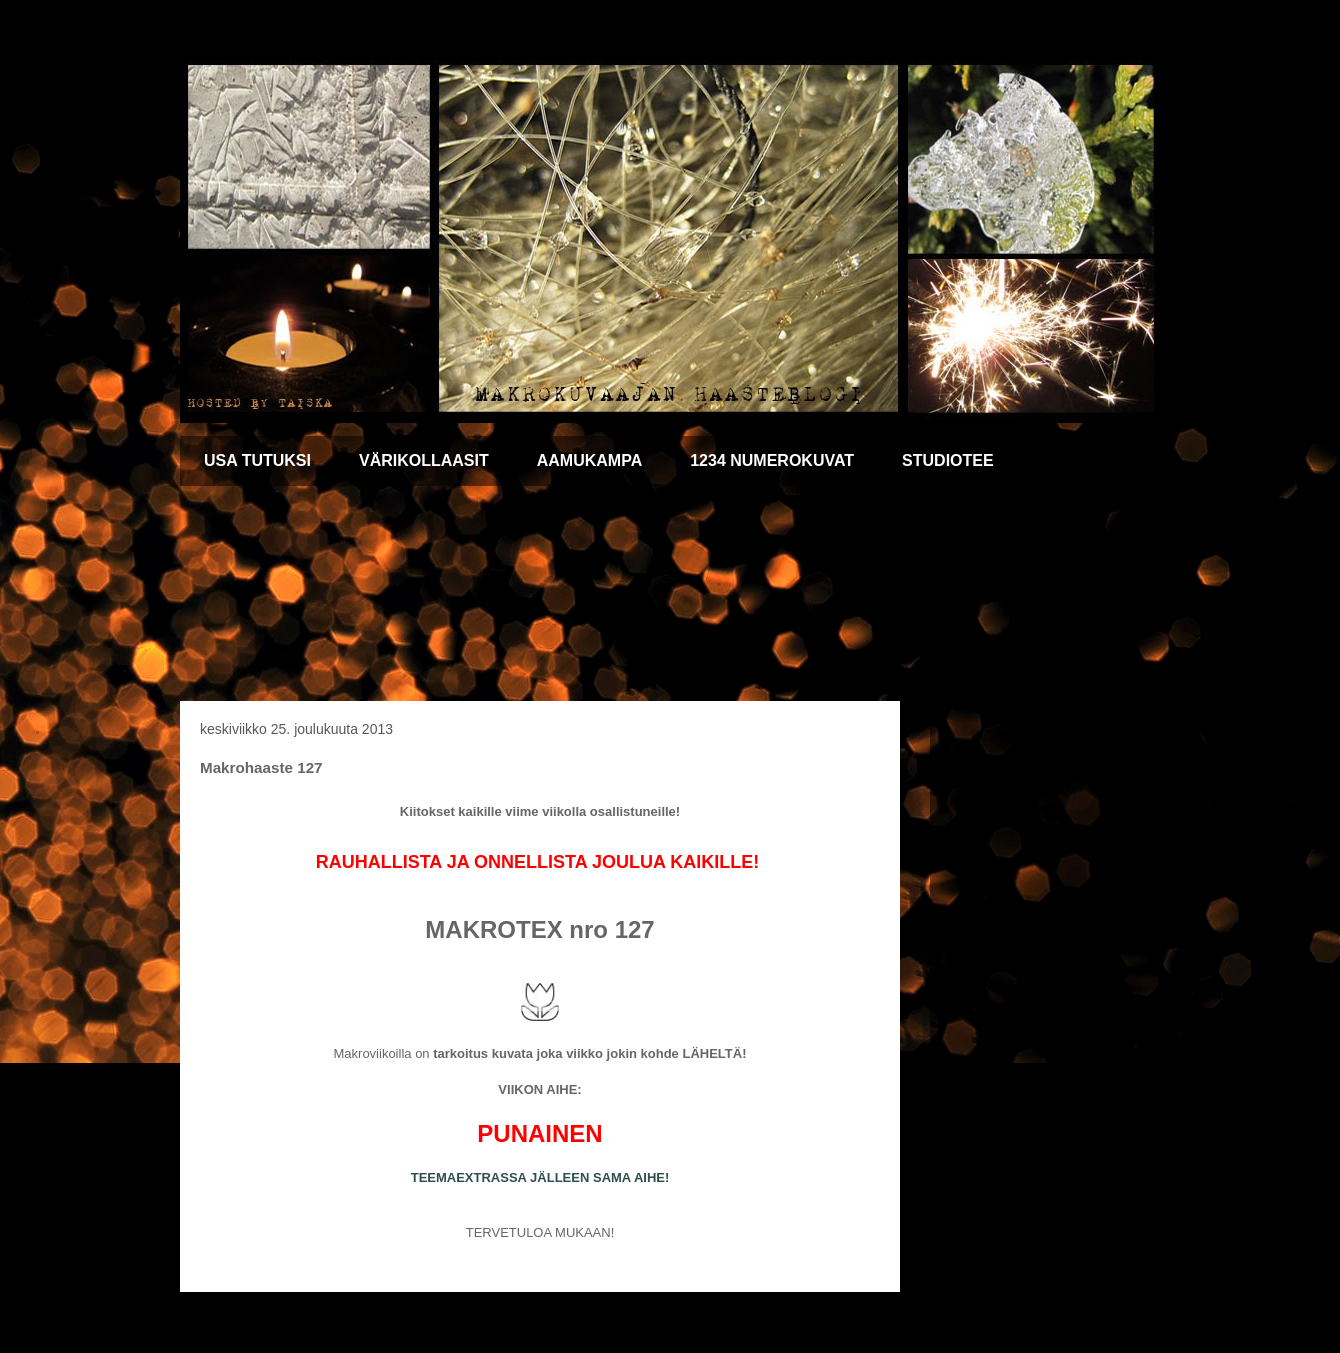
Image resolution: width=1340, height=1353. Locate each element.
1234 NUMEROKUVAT (772, 460)
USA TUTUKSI (257, 460)
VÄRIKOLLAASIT (424, 460)
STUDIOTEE (948, 460)
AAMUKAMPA (589, 460)
